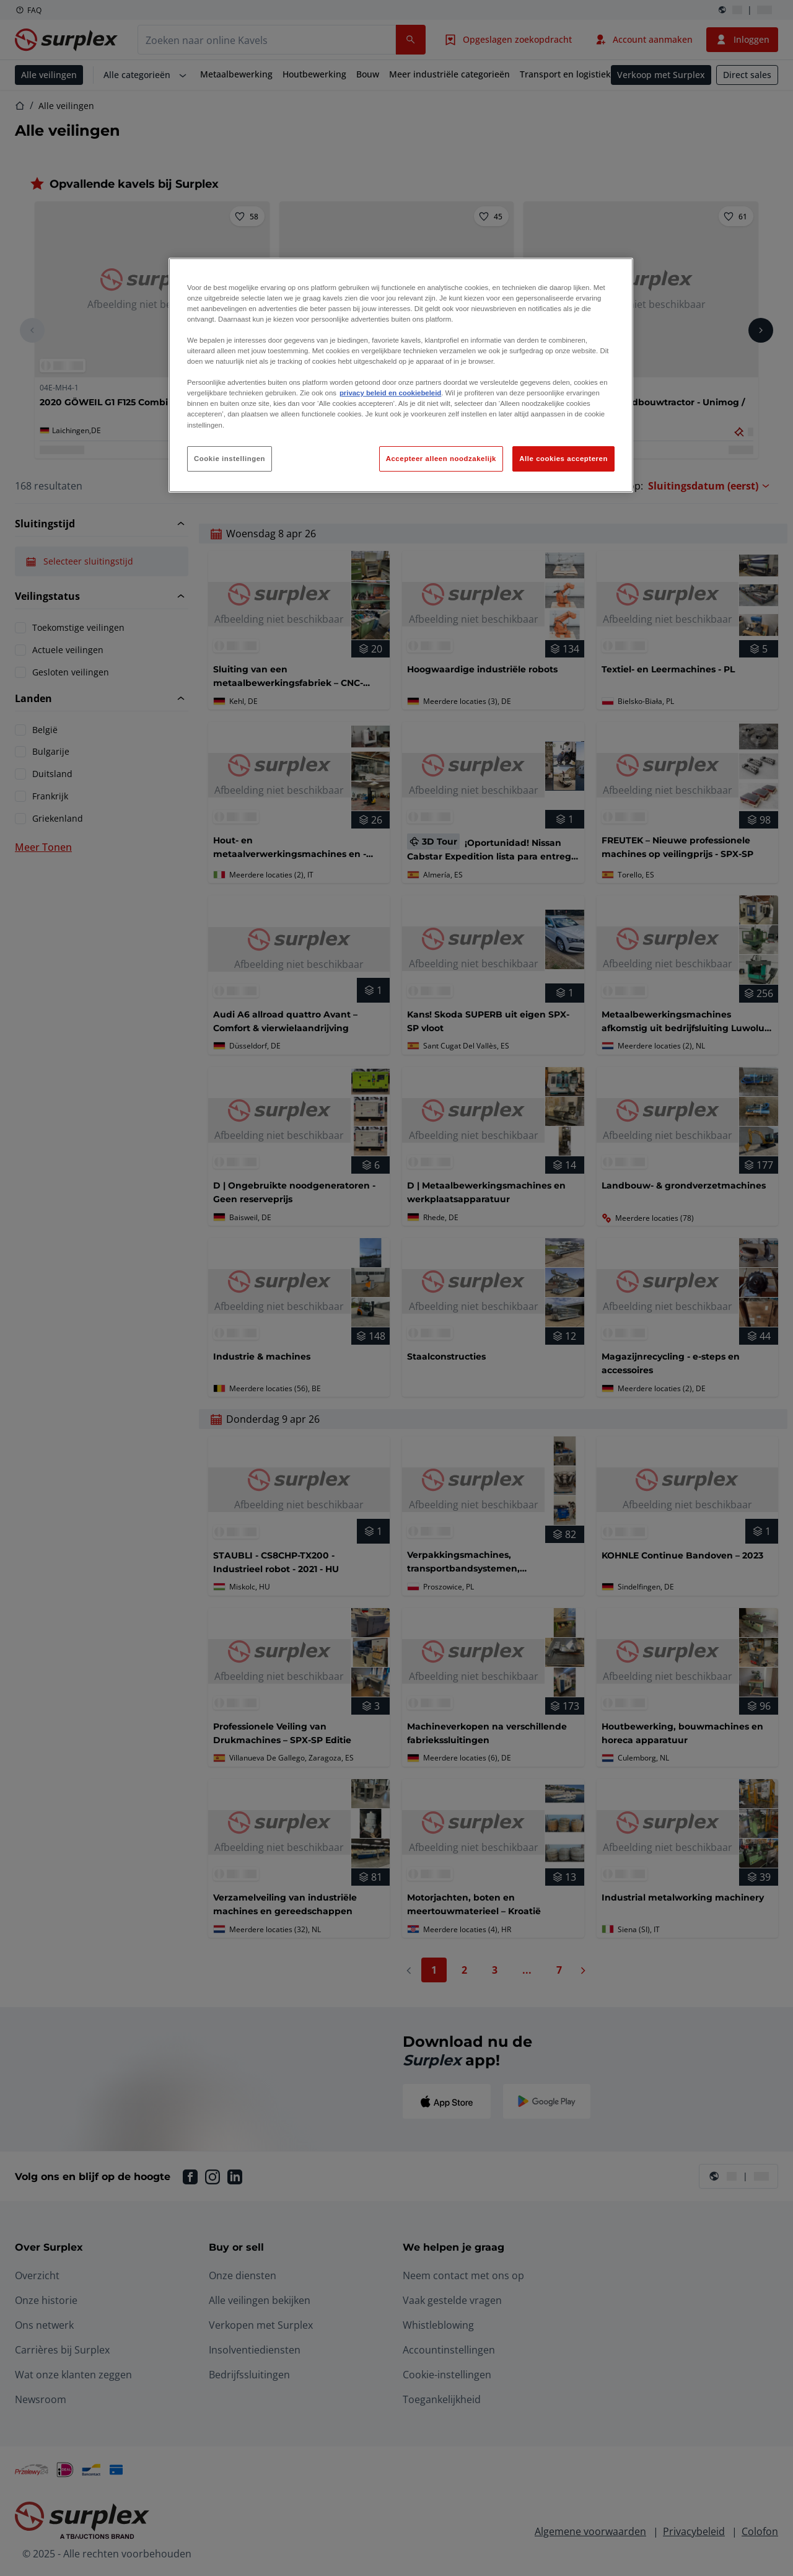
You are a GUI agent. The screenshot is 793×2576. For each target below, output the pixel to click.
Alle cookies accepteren (563, 458)
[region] (401, 375)
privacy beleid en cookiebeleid (390, 393)
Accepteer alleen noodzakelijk (441, 458)
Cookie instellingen (229, 458)
